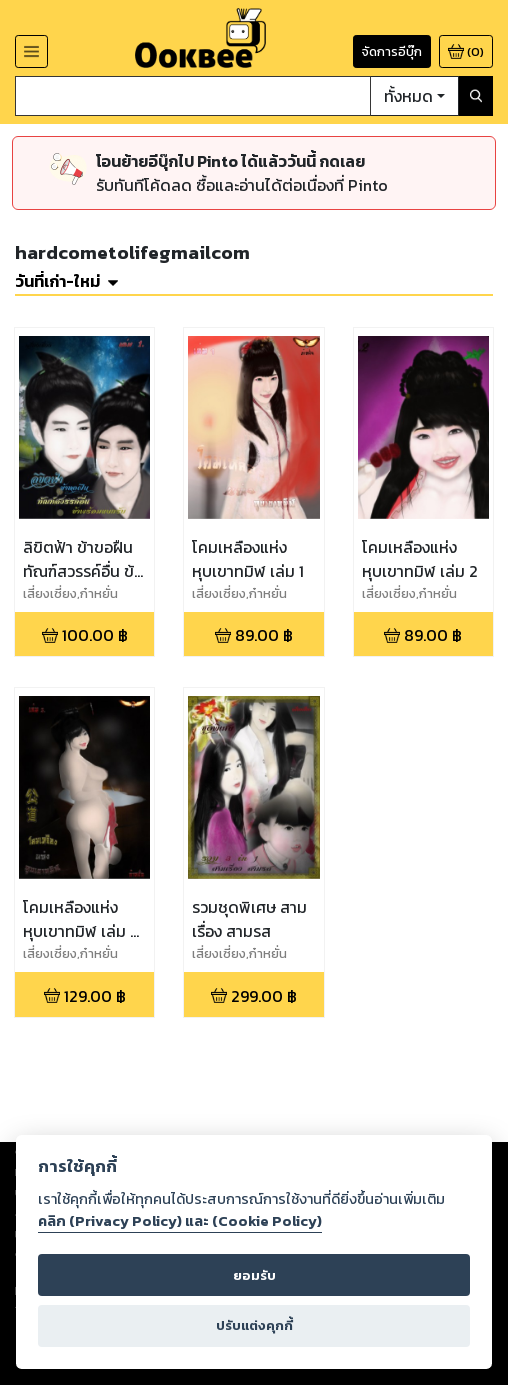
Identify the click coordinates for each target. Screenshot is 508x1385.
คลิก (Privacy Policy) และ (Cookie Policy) (180, 1221)
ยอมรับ (254, 1275)
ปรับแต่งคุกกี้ (254, 1325)
